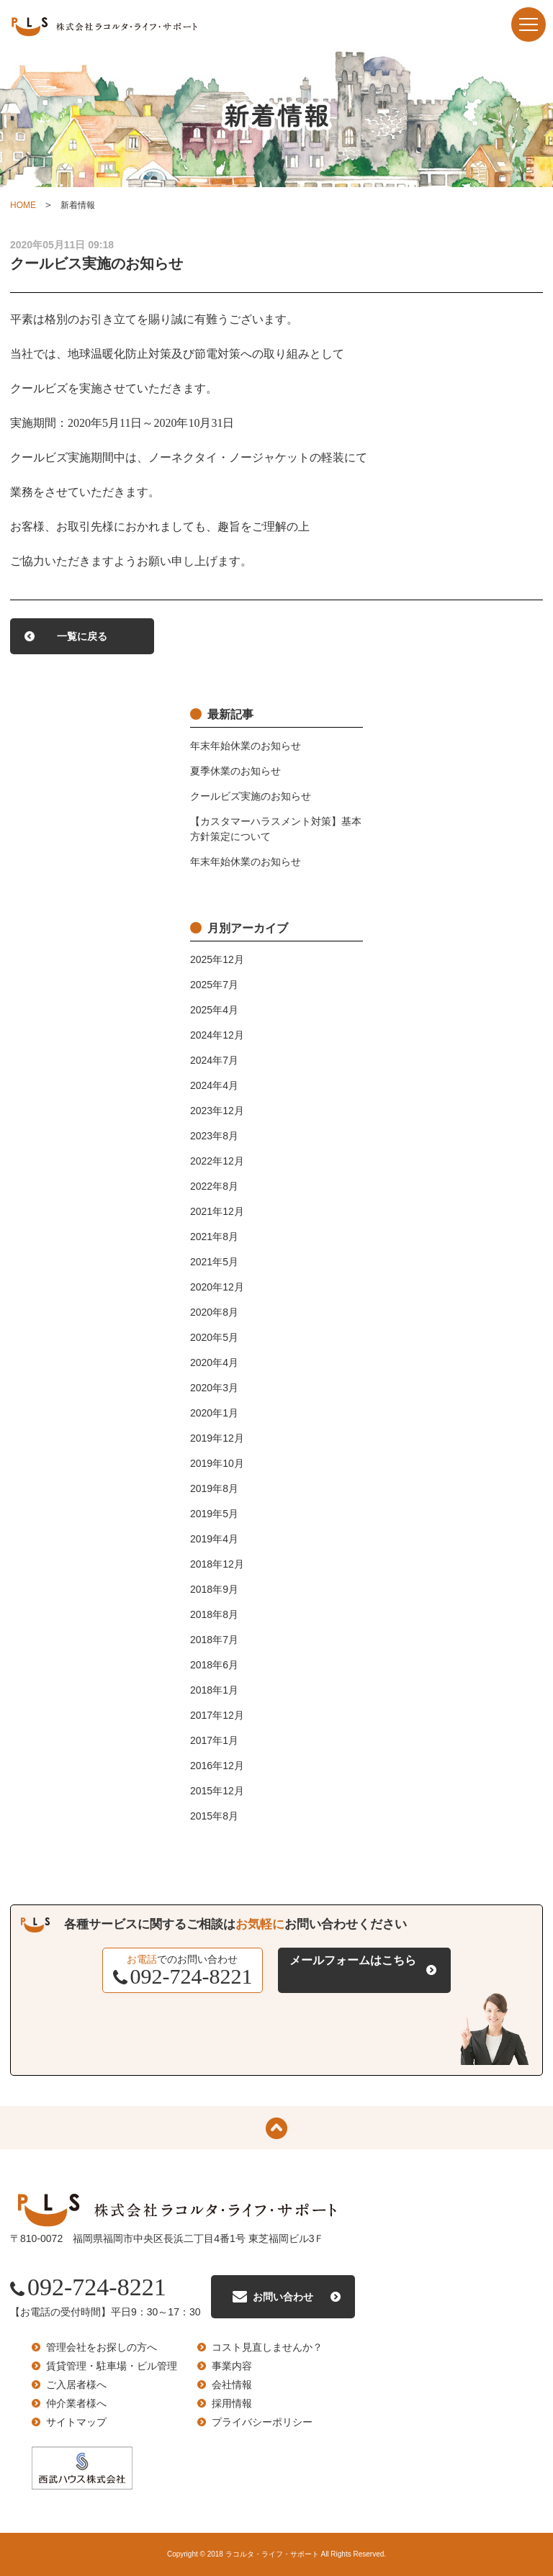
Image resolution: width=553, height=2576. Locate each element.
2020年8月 (214, 1312)
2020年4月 (214, 1362)
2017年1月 (214, 1740)
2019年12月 (217, 1438)
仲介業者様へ (76, 2403)
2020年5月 (214, 1337)
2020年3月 (214, 1387)
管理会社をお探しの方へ (101, 2347)
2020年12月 (217, 1287)
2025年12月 (217, 959)
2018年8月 (214, 1614)
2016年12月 (217, 1765)
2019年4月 (214, 1539)
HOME (23, 205)
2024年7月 (214, 1060)
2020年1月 (214, 1413)
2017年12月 (217, 1715)
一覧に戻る (82, 636)
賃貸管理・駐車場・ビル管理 (111, 2366)
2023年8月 (214, 1136)
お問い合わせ (283, 2296)
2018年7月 (214, 1639)
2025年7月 (214, 984)
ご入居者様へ (76, 2384)
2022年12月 (217, 1161)
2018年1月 (214, 1690)
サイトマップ (76, 2422)
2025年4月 (214, 1010)
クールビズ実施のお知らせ (250, 796)
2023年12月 (217, 1110)
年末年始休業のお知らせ (245, 745)
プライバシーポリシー (262, 2422)
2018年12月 (217, 1564)
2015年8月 (214, 1816)
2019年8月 (214, 1488)
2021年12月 (217, 1211)
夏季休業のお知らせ (235, 771)
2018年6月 (214, 1665)
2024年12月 (217, 1035)
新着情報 (77, 205)
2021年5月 (214, 1261)
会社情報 (232, 2384)
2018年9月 (214, 1589)
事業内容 (232, 2366)
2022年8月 (214, 1186)
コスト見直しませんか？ (267, 2347)
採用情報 (232, 2403)
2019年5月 (214, 1513)
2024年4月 (214, 1085)
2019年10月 (217, 1463)
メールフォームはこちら (352, 1960)
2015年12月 (217, 1791)
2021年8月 (214, 1236)
